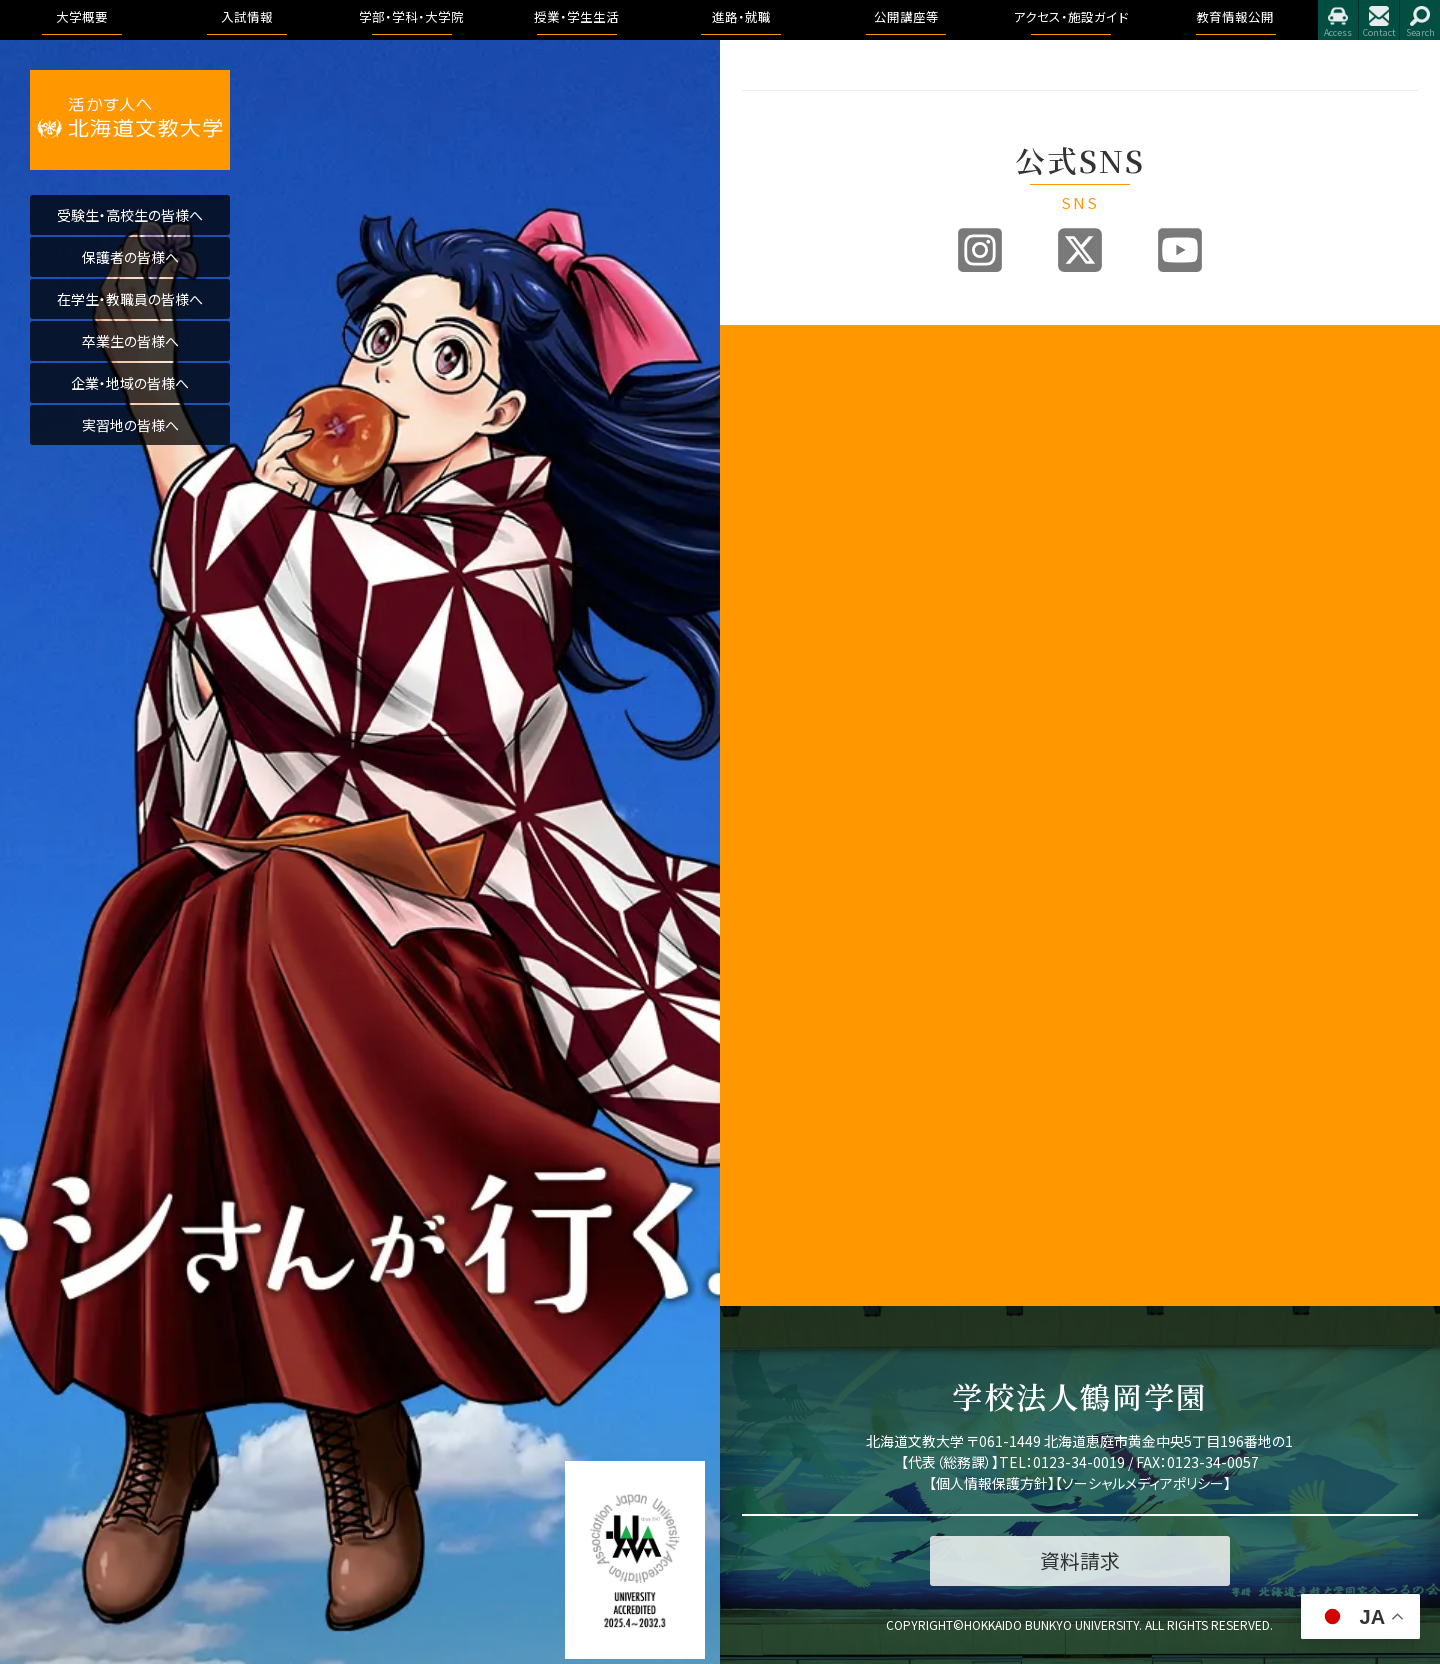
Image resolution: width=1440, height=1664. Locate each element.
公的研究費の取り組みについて (808, 1124)
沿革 (755, 527)
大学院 (1124, 883)
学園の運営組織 (787, 549)
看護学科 (1175, 498)
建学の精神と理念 (793, 412)
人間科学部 (1137, 606)
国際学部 (1131, 389)
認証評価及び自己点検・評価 (808, 736)
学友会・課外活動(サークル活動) (1171, 1186)
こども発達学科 (1162, 652)
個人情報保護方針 (992, 1483)
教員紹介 (768, 595)
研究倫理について (792, 1223)
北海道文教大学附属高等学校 (808, 1044)
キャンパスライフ (1156, 978)
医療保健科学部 (1150, 475)
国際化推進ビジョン (798, 1154)
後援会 (761, 989)
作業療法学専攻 (1179, 583)
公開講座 (768, 943)
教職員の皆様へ (787, 966)
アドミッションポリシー (986, 504)
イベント (1310, 558)
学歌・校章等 (778, 572)
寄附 (755, 1200)
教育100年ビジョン (795, 435)
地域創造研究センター (805, 852)
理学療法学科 (1158, 815)
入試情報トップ (965, 389)
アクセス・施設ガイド (1349, 636)
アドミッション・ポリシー (1353, 967)
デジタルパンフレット (979, 635)
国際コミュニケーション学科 (1177, 444)
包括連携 (768, 898)
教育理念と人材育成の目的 (1171, 915)
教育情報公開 (1329, 758)
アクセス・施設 (1327, 935)
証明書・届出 (1141, 1132)
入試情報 (951, 367)
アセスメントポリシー (801, 504)
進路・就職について (1341, 412)
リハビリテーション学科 (1177, 530)
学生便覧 (1131, 1109)
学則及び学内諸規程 (800, 875)
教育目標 (768, 458)
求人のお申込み (1332, 458)
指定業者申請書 (1332, 704)
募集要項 (949, 412)
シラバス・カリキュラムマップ (1171, 1055)
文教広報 (768, 921)
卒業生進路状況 (1332, 435)
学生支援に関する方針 (806, 664)
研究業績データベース (804, 1177)
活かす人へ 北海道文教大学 (130, 120)
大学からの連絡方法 (1162, 1086)
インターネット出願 (975, 612)
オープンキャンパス (976, 435)
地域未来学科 (1158, 675)
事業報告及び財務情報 (807, 618)
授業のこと (1135, 1000)
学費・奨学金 (1141, 1217)
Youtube (1180, 250)
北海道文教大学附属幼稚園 (808, 1084)
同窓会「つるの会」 (793, 1012)
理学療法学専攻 (1179, 560)
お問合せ (1379, 20)
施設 (1300, 681)
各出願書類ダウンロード (989, 581)
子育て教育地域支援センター (808, 798)
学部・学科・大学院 (1161, 367)
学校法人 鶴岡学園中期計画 (1353, 1052)
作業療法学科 (1158, 838)
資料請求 (949, 549)
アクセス (1338, 20)
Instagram (980, 250)
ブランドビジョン (968, 481)
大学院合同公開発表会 (1352, 581)
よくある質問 (958, 681)
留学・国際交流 (1147, 1263)
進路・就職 (1318, 367)
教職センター (779, 829)
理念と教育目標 (1331, 826)
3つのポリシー (782, 481)
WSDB (1123, 1023)
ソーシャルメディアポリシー (1143, 1483)
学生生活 (1131, 1154)
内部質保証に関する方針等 (808, 696)
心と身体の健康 (1149, 1240)
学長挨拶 (768, 389)
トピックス (1314, 389)
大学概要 (770, 367)
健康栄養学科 (1158, 629)
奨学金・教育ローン (977, 658)
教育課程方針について (805, 641)
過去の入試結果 (968, 527)
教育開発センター (792, 766)
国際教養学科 (1158, 412)
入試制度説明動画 (975, 458)
